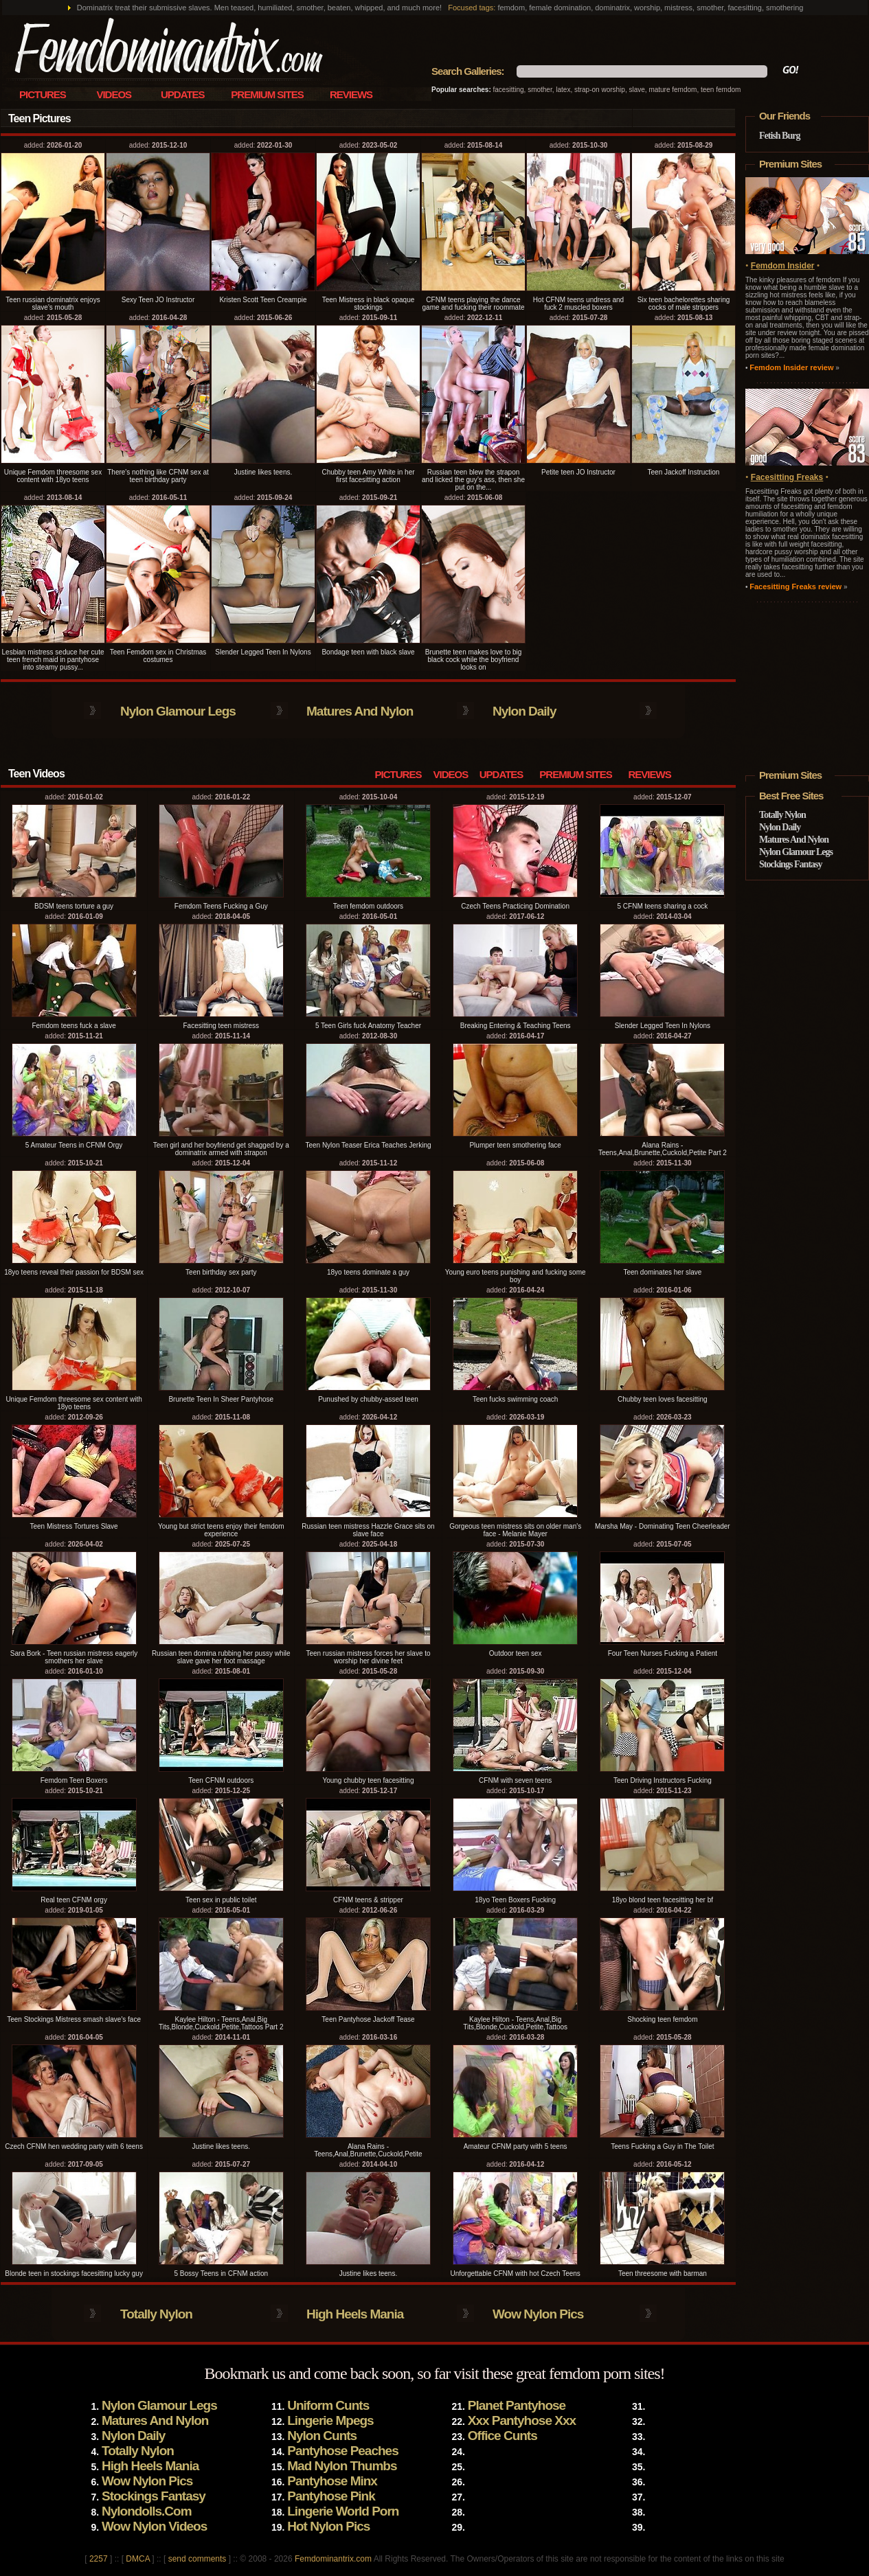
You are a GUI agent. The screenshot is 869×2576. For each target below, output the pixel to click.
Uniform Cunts (328, 2405)
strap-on (587, 89)
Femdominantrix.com (333, 2559)
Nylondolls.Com (147, 2511)
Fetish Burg (779, 135)
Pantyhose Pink (331, 2496)
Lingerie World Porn (342, 2511)
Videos (113, 94)
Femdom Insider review (791, 367)
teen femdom (721, 89)
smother (540, 89)
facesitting (508, 89)
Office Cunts (502, 2435)
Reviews (351, 94)
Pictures (42, 94)
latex (563, 89)
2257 (98, 2559)
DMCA (138, 2559)
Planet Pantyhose (516, 2405)
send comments (197, 2559)
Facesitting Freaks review (795, 586)
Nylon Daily (524, 711)
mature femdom (672, 89)
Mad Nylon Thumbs (341, 2466)
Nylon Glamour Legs (178, 711)
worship (612, 89)
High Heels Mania (354, 2314)
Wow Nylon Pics (538, 2314)
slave (636, 89)
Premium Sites (267, 94)
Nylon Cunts (322, 2435)
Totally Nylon (156, 2314)
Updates (183, 94)
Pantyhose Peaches (342, 2450)
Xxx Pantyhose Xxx (522, 2420)
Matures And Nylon (359, 711)
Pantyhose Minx (332, 2481)
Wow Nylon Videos (154, 2526)
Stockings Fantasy (790, 864)
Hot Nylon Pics (328, 2526)
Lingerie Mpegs (330, 2420)
